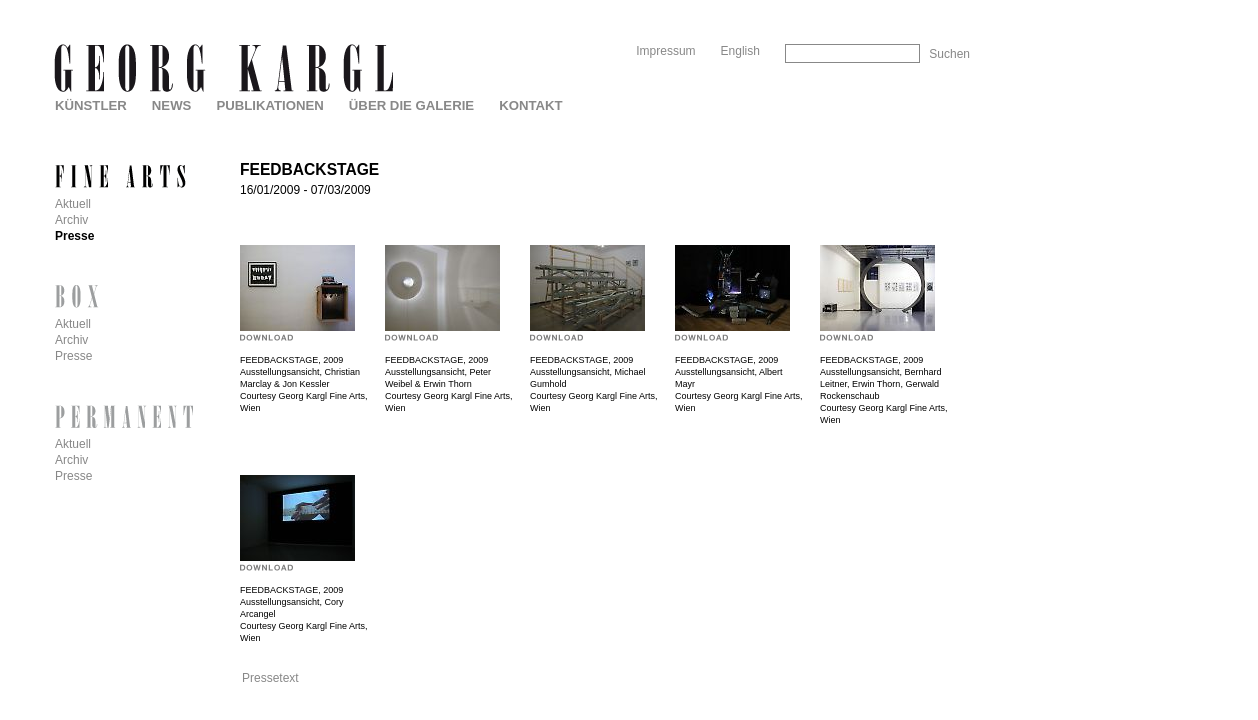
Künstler (91, 105)
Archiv (71, 220)
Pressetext (270, 678)
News (172, 105)
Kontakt (530, 105)
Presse (74, 236)
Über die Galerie (411, 105)
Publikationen (269, 105)
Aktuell (73, 204)
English (740, 51)
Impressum (665, 51)
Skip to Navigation (931, 7)
